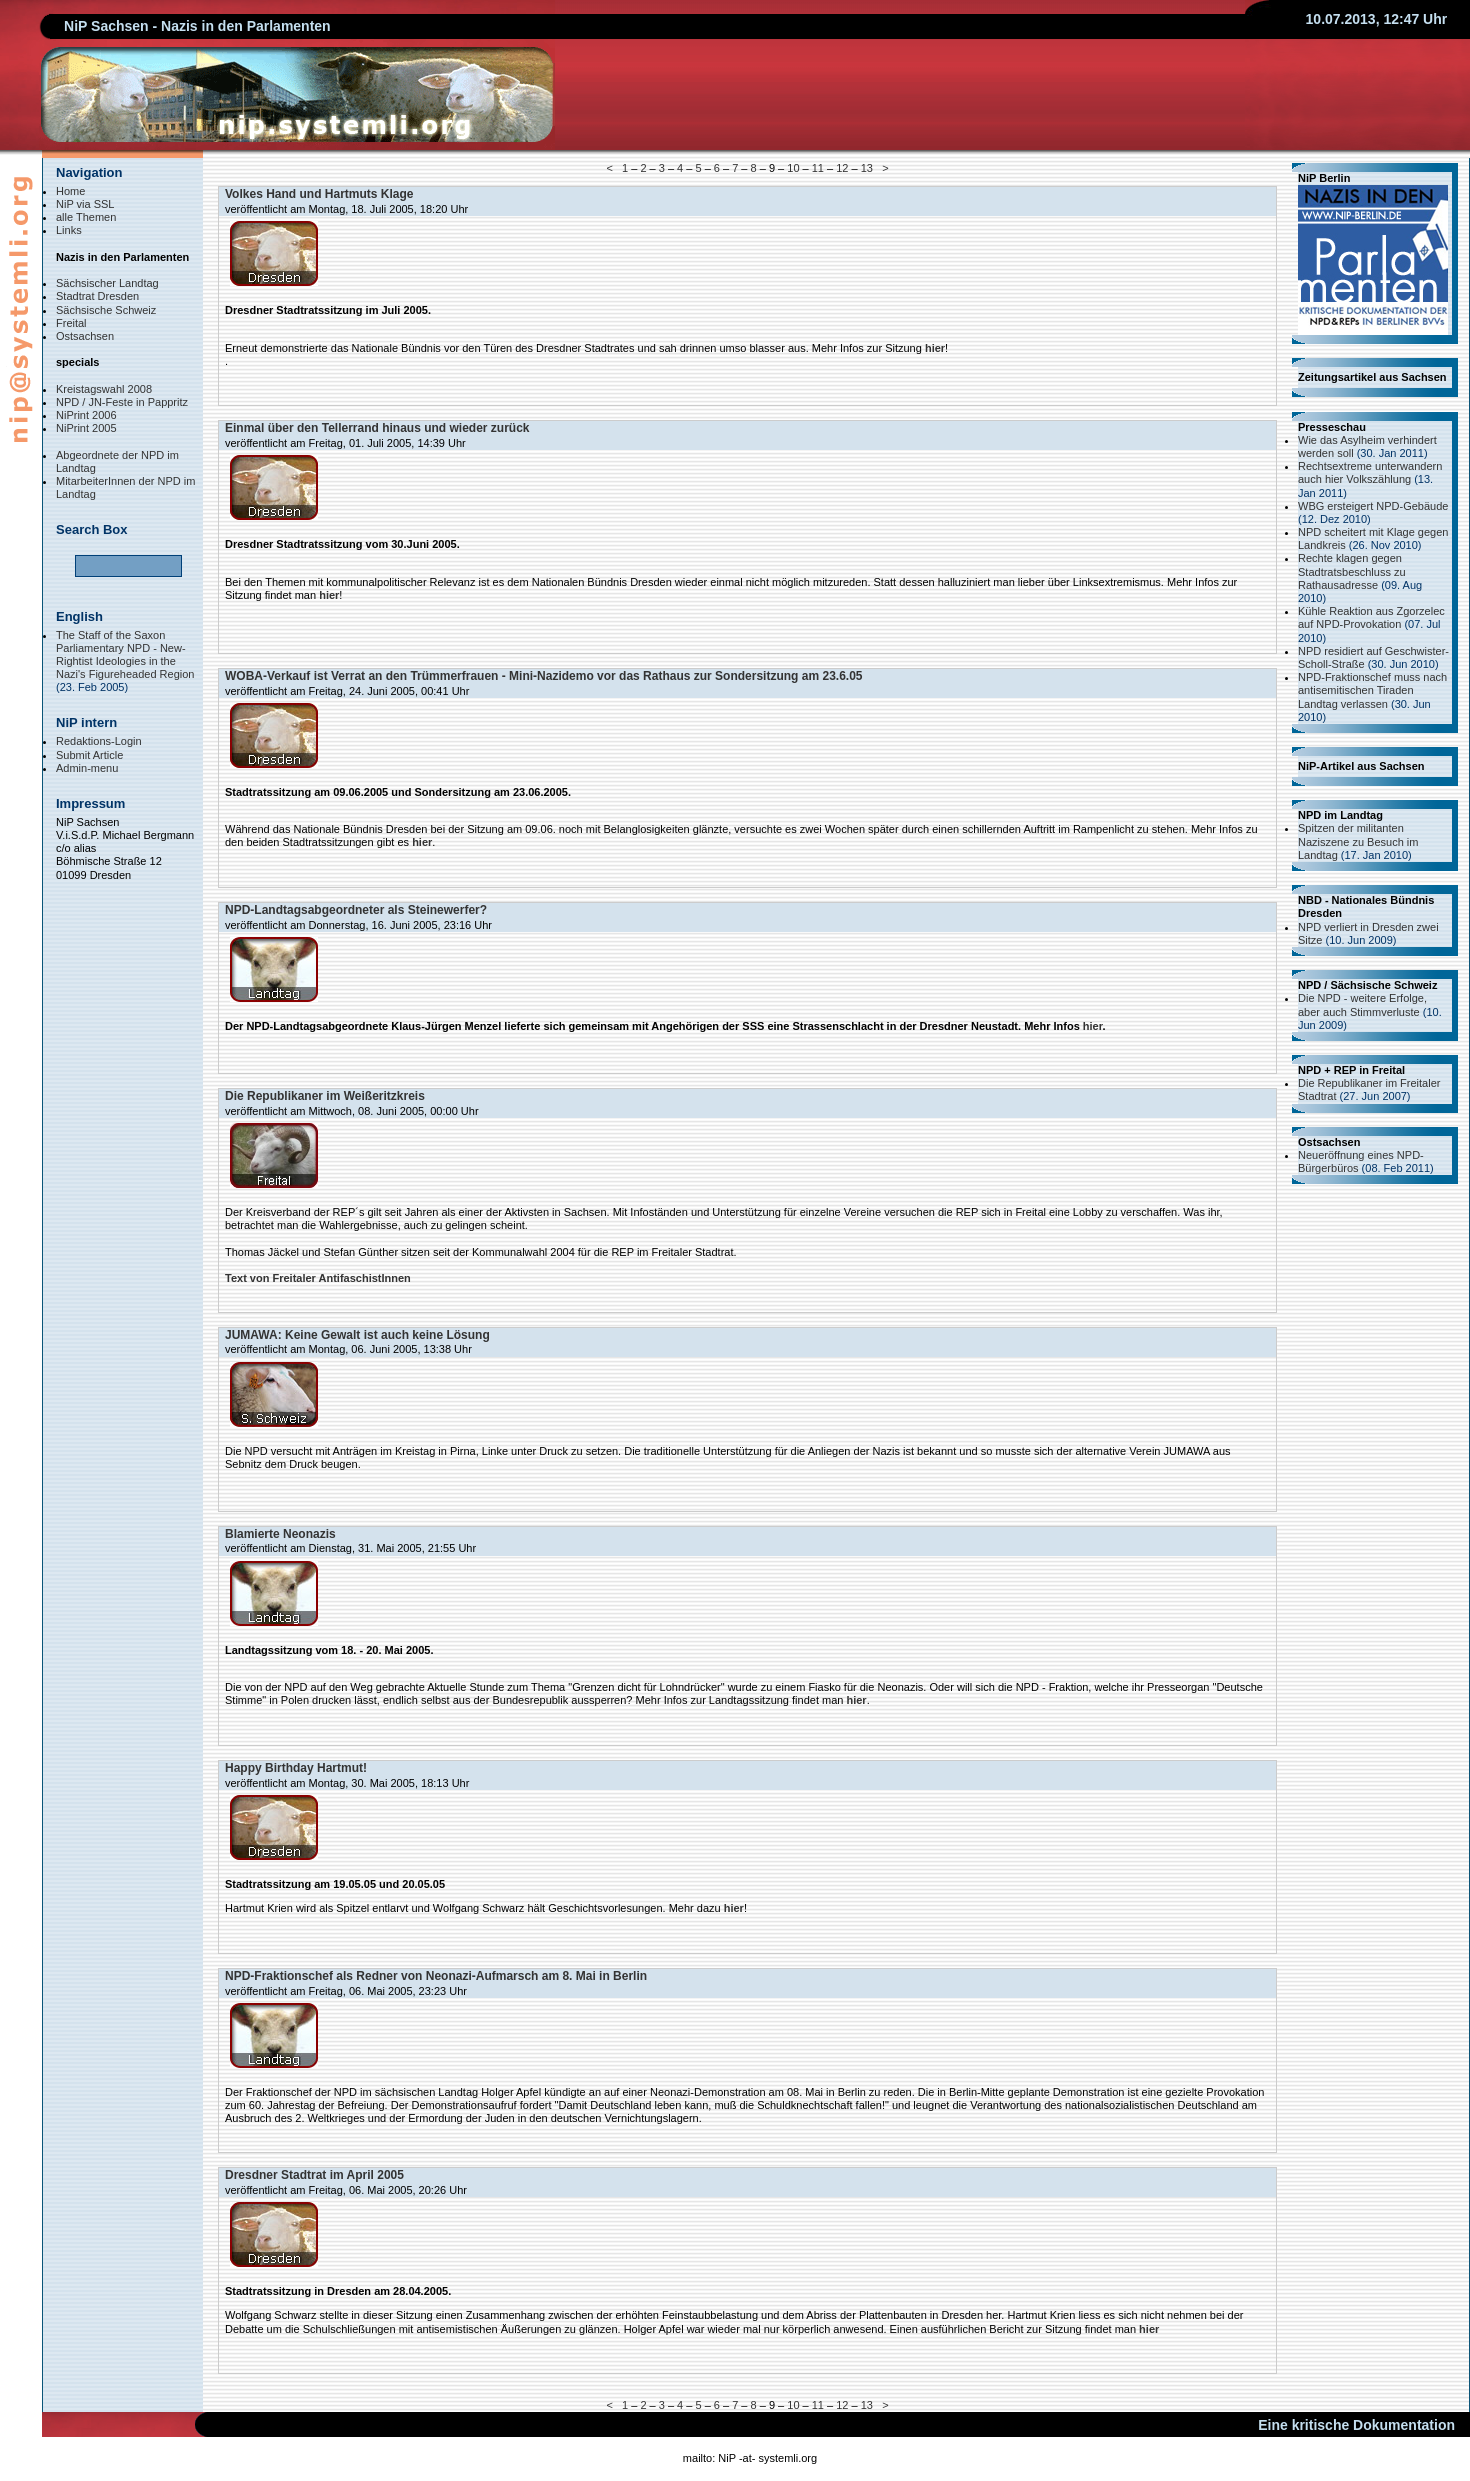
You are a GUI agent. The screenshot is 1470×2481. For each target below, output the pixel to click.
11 (818, 168)
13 (867, 168)
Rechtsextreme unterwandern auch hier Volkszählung (1370, 472)
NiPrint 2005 (86, 428)
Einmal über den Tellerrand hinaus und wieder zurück (377, 428)
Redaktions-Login (99, 741)
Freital (71, 323)
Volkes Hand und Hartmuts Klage (319, 194)
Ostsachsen (85, 336)
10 (793, 168)
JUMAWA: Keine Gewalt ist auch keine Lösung (357, 1335)
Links (69, 230)
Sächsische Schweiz (106, 310)
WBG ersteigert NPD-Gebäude (1373, 506)
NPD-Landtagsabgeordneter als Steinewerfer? (356, 910)
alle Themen (86, 217)
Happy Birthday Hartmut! (296, 1768)
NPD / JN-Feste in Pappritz (122, 402)
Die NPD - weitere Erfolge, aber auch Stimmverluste (1362, 1004)
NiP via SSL (85, 204)
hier (935, 348)
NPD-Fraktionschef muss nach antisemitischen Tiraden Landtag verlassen (1372, 690)
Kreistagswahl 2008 (104, 389)
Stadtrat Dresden (97, 296)
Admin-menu (87, 768)
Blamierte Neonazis (280, 1534)
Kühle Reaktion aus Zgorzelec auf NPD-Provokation (1371, 617)
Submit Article (89, 755)
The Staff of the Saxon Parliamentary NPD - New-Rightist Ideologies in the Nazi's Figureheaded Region (125, 655)
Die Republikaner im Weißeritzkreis (325, 1096)
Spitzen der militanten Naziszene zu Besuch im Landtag (1358, 841)
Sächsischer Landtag (107, 283)
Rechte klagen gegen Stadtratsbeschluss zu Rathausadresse (1352, 571)
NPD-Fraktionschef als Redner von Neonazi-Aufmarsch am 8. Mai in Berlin (436, 1976)
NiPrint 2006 (86, 415)
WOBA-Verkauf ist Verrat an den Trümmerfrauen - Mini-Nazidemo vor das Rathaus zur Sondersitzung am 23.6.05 (544, 676)
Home (70, 191)
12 (842, 168)
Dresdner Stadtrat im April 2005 (314, 2175)
